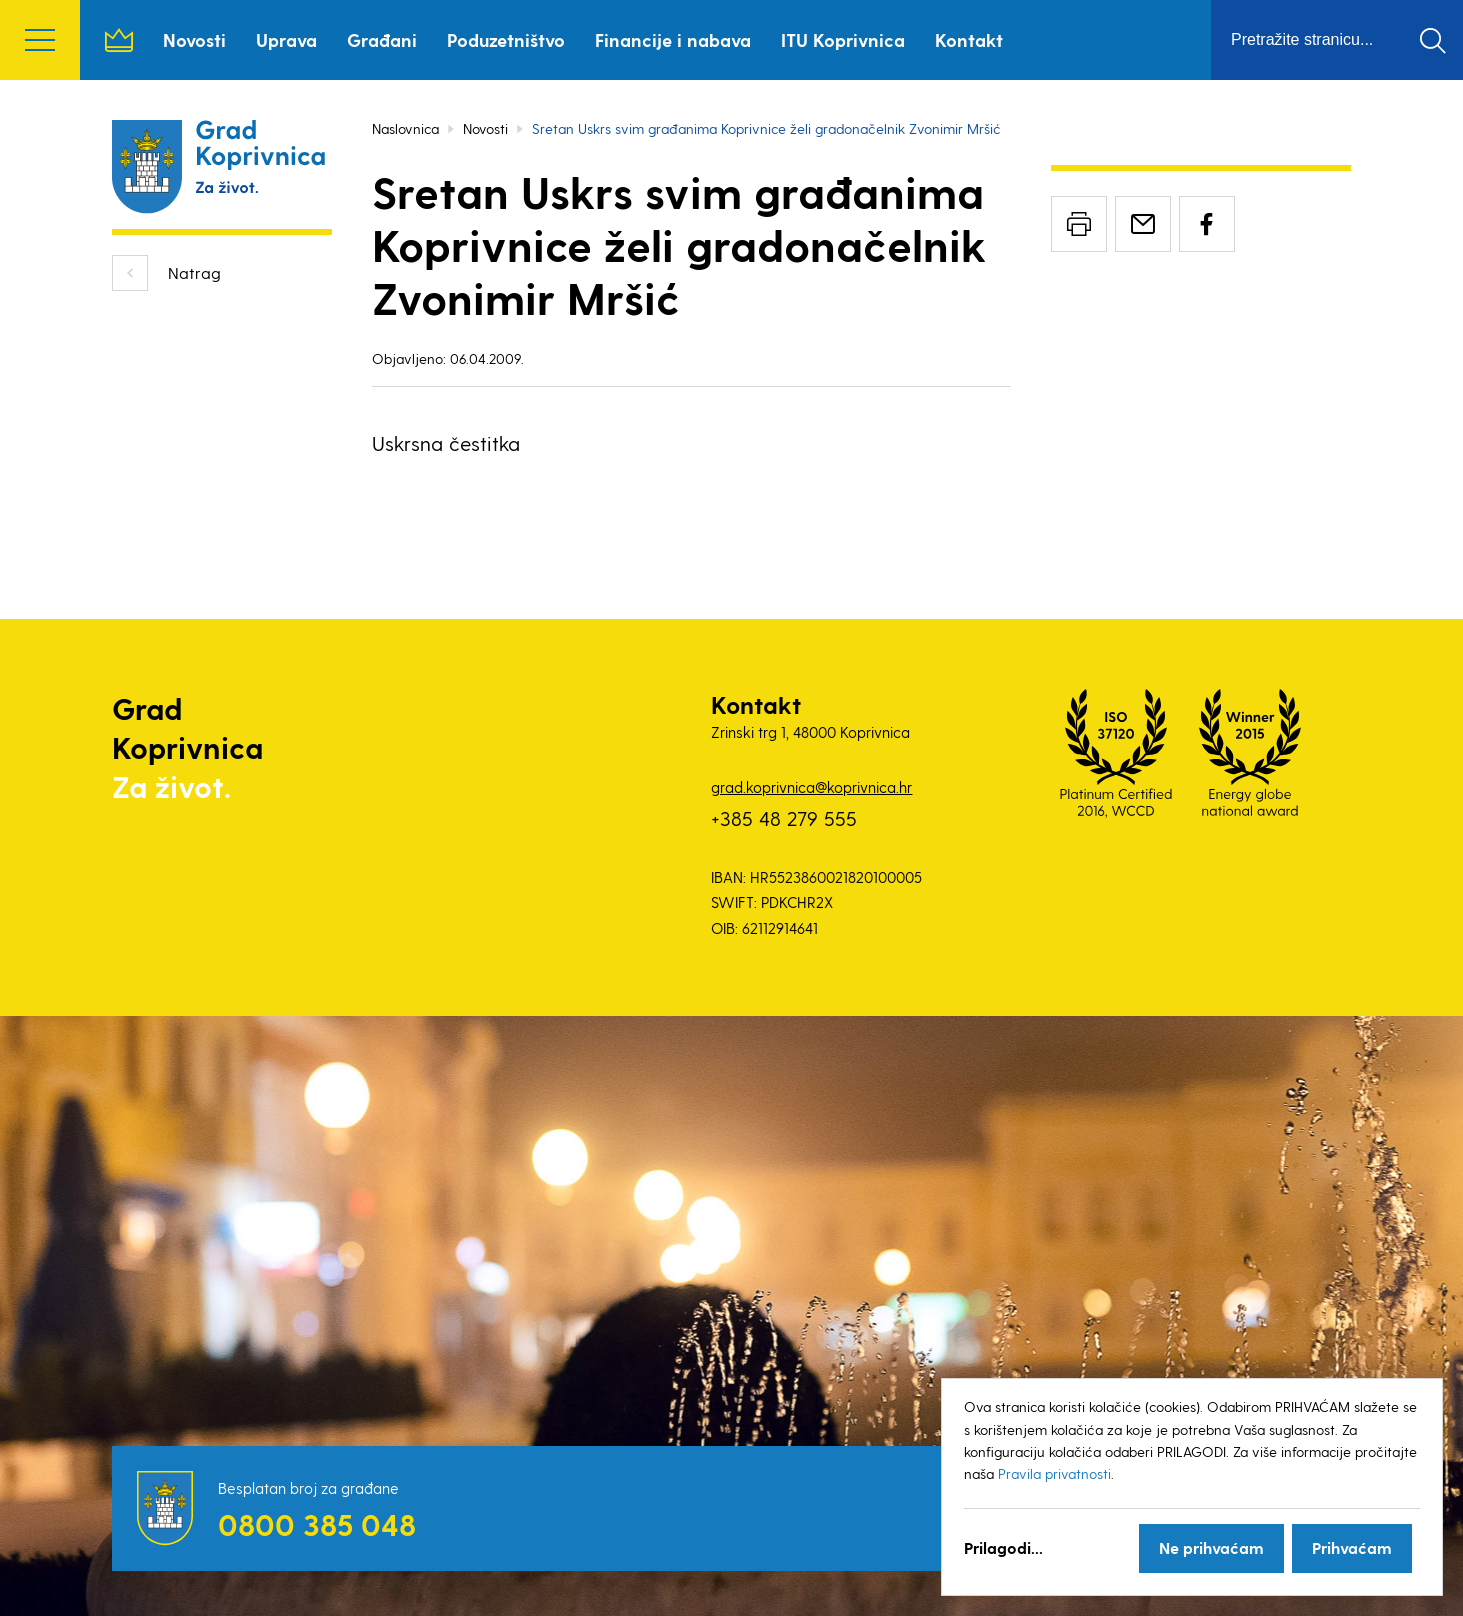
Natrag (194, 272)
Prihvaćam (1352, 1547)
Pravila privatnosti (1054, 1473)
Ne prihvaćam (1211, 1547)
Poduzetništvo (506, 39)
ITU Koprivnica (843, 39)
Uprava (286, 39)
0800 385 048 (317, 1524)
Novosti (194, 39)
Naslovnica (119, 40)
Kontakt (969, 39)
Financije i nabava (673, 39)
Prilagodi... (1003, 1547)
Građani (382, 39)
